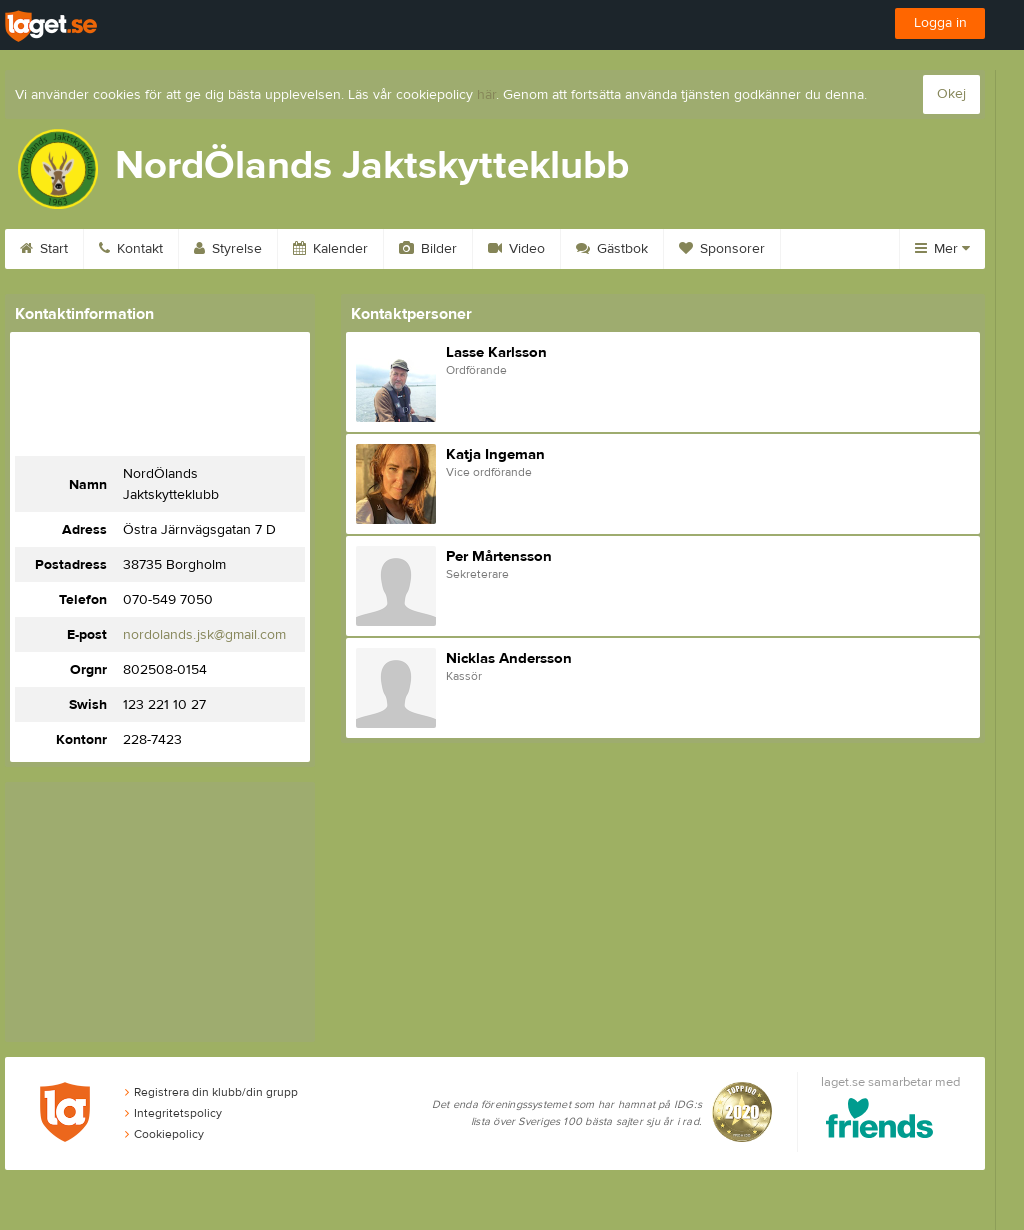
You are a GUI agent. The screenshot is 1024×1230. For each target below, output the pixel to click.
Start (44, 249)
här (486, 95)
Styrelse (228, 249)
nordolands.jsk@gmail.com (204, 635)
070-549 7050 (168, 600)
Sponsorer (722, 249)
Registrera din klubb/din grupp (211, 1092)
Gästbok (612, 249)
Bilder (428, 249)
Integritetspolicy (173, 1113)
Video (516, 249)
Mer (942, 249)
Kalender (330, 249)
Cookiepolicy (164, 1134)
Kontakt (131, 249)
